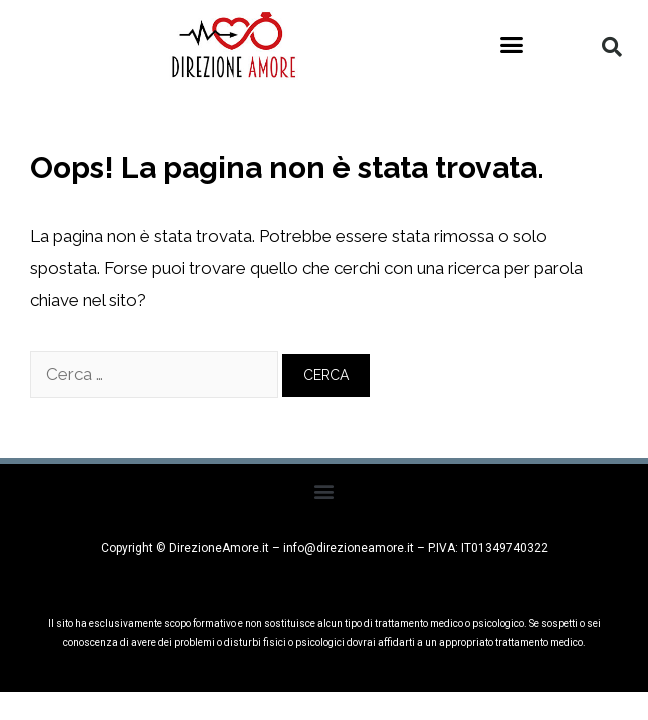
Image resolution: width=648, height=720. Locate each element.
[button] (512, 45)
